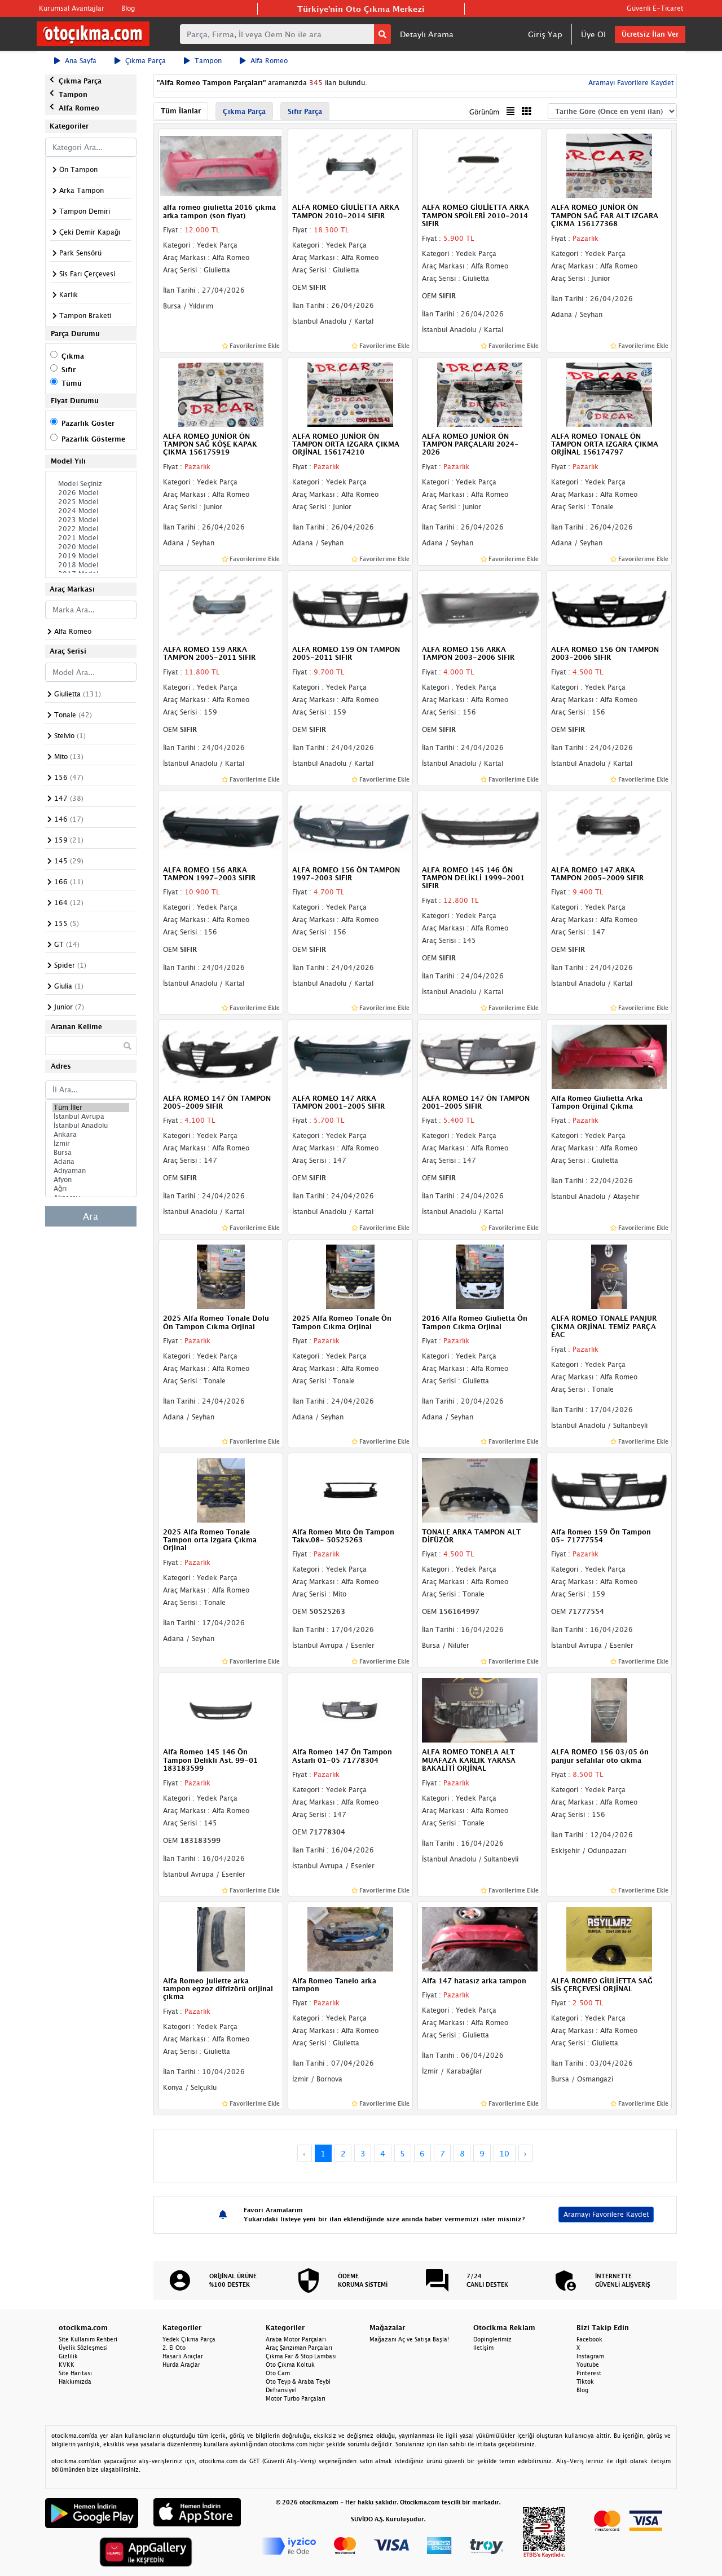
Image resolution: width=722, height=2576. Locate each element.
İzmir (90, 1143)
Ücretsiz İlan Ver (650, 34)
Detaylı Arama (427, 34)
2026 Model (91, 492)
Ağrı (90, 1188)
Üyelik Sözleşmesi (83, 2347)
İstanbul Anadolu (90, 1125)
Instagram (590, 2356)
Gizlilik (68, 2356)
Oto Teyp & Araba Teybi (298, 2381)
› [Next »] (525, 2153)
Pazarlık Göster (88, 423)
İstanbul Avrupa (90, 1116)
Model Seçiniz (91, 483)
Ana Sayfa (75, 60)
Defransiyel (281, 2390)
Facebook (589, 2339)
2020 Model (91, 547)
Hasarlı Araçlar (182, 2356)
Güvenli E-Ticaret (655, 8)
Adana (90, 1161)
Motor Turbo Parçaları (295, 2398)
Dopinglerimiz (492, 2339)
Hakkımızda (75, 2381)
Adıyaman (90, 1170)
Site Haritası (75, 2373)
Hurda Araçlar (181, 2364)
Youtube (587, 2364)
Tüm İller (90, 1107)
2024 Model (91, 510)
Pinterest (588, 2373)
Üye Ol (593, 34)
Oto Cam (278, 2373)
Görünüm (484, 112)
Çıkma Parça (140, 60)
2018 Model (91, 565)
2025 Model (91, 501)
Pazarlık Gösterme (93, 439)
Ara (90, 1216)
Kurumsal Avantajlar (71, 8)
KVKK (66, 2364)
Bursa (90, 1152)
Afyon (90, 1179)
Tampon (203, 60)
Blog (128, 8)
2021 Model (91, 537)
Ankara (90, 1134)
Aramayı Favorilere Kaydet (629, 82)
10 (504, 2153)
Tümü (71, 383)
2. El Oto (174, 2347)
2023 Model (91, 519)
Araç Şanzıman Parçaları (299, 2347)
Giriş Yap (545, 34)
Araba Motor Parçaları (296, 2339)
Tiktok (585, 2381)
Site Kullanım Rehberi (88, 2339)
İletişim (483, 2347)
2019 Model (91, 556)
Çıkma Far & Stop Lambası (301, 2356)
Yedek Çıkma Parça (188, 2339)
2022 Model (91, 528)
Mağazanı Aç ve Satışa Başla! (409, 2339)
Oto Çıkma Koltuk (290, 2364)
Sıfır (68, 369)
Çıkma (72, 356)
